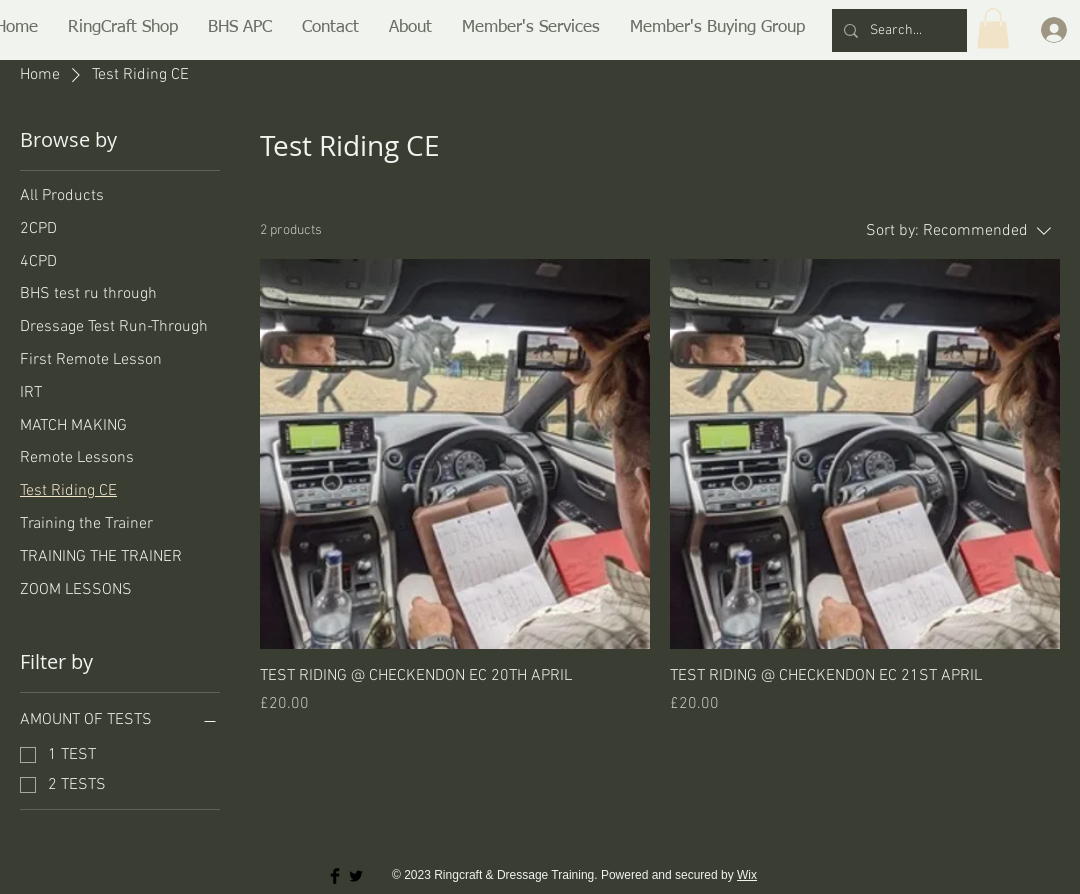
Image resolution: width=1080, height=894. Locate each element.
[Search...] (897, 30)
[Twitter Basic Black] (356, 876)
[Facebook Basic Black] (335, 876)
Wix (747, 875)
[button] (123, 28)
